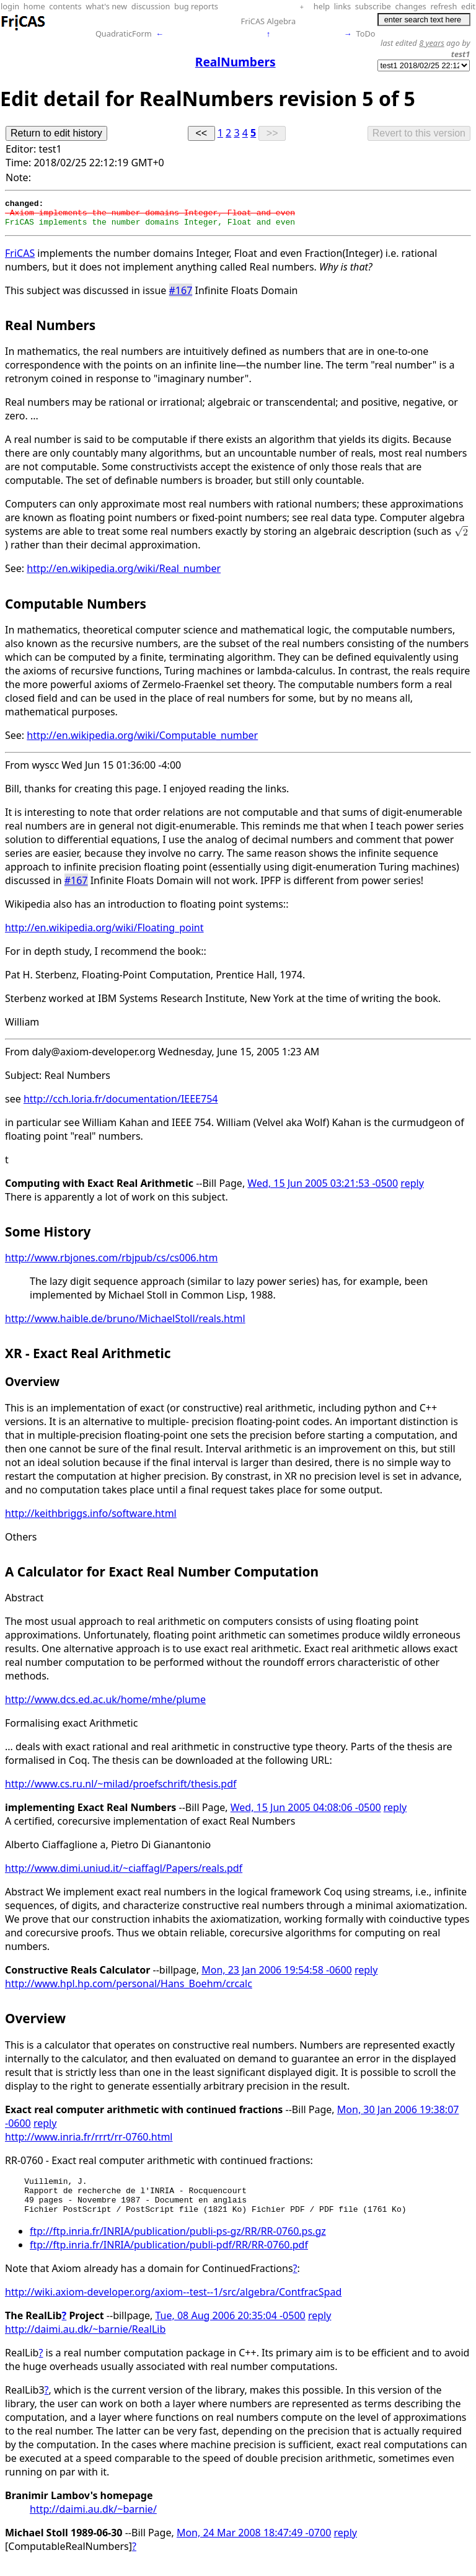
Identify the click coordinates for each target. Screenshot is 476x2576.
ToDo (366, 33)
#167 (181, 296)
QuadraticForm (123, 33)
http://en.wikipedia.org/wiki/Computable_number (142, 741)
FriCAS (20, 259)
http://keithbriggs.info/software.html (91, 1519)
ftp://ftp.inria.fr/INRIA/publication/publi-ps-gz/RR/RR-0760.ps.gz (178, 2244)
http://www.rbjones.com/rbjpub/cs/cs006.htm (111, 1263)
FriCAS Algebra (268, 21)
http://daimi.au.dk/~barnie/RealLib (85, 2342)
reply (411, 1189)
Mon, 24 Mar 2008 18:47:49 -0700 (254, 2545)
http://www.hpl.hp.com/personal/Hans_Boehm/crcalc (128, 1989)
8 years (431, 42)
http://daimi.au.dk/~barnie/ (93, 2522)
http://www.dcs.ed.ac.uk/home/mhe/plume (105, 1705)
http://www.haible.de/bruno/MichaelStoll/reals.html (125, 1324)
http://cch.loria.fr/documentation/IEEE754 (121, 1104)
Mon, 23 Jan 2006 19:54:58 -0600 (276, 1975)
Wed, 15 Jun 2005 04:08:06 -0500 (306, 1813)
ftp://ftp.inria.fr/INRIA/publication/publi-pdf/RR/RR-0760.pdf (169, 2258)
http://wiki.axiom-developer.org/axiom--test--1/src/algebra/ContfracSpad (173, 2305)
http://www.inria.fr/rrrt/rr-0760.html (89, 2142)
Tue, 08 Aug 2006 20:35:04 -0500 (231, 2328)
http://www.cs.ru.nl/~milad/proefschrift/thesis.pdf (121, 1789)
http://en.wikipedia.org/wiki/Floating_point (104, 933)
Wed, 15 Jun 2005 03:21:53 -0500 (322, 1189)
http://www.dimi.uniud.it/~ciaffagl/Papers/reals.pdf (123, 1874)
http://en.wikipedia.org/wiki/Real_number (124, 574)
